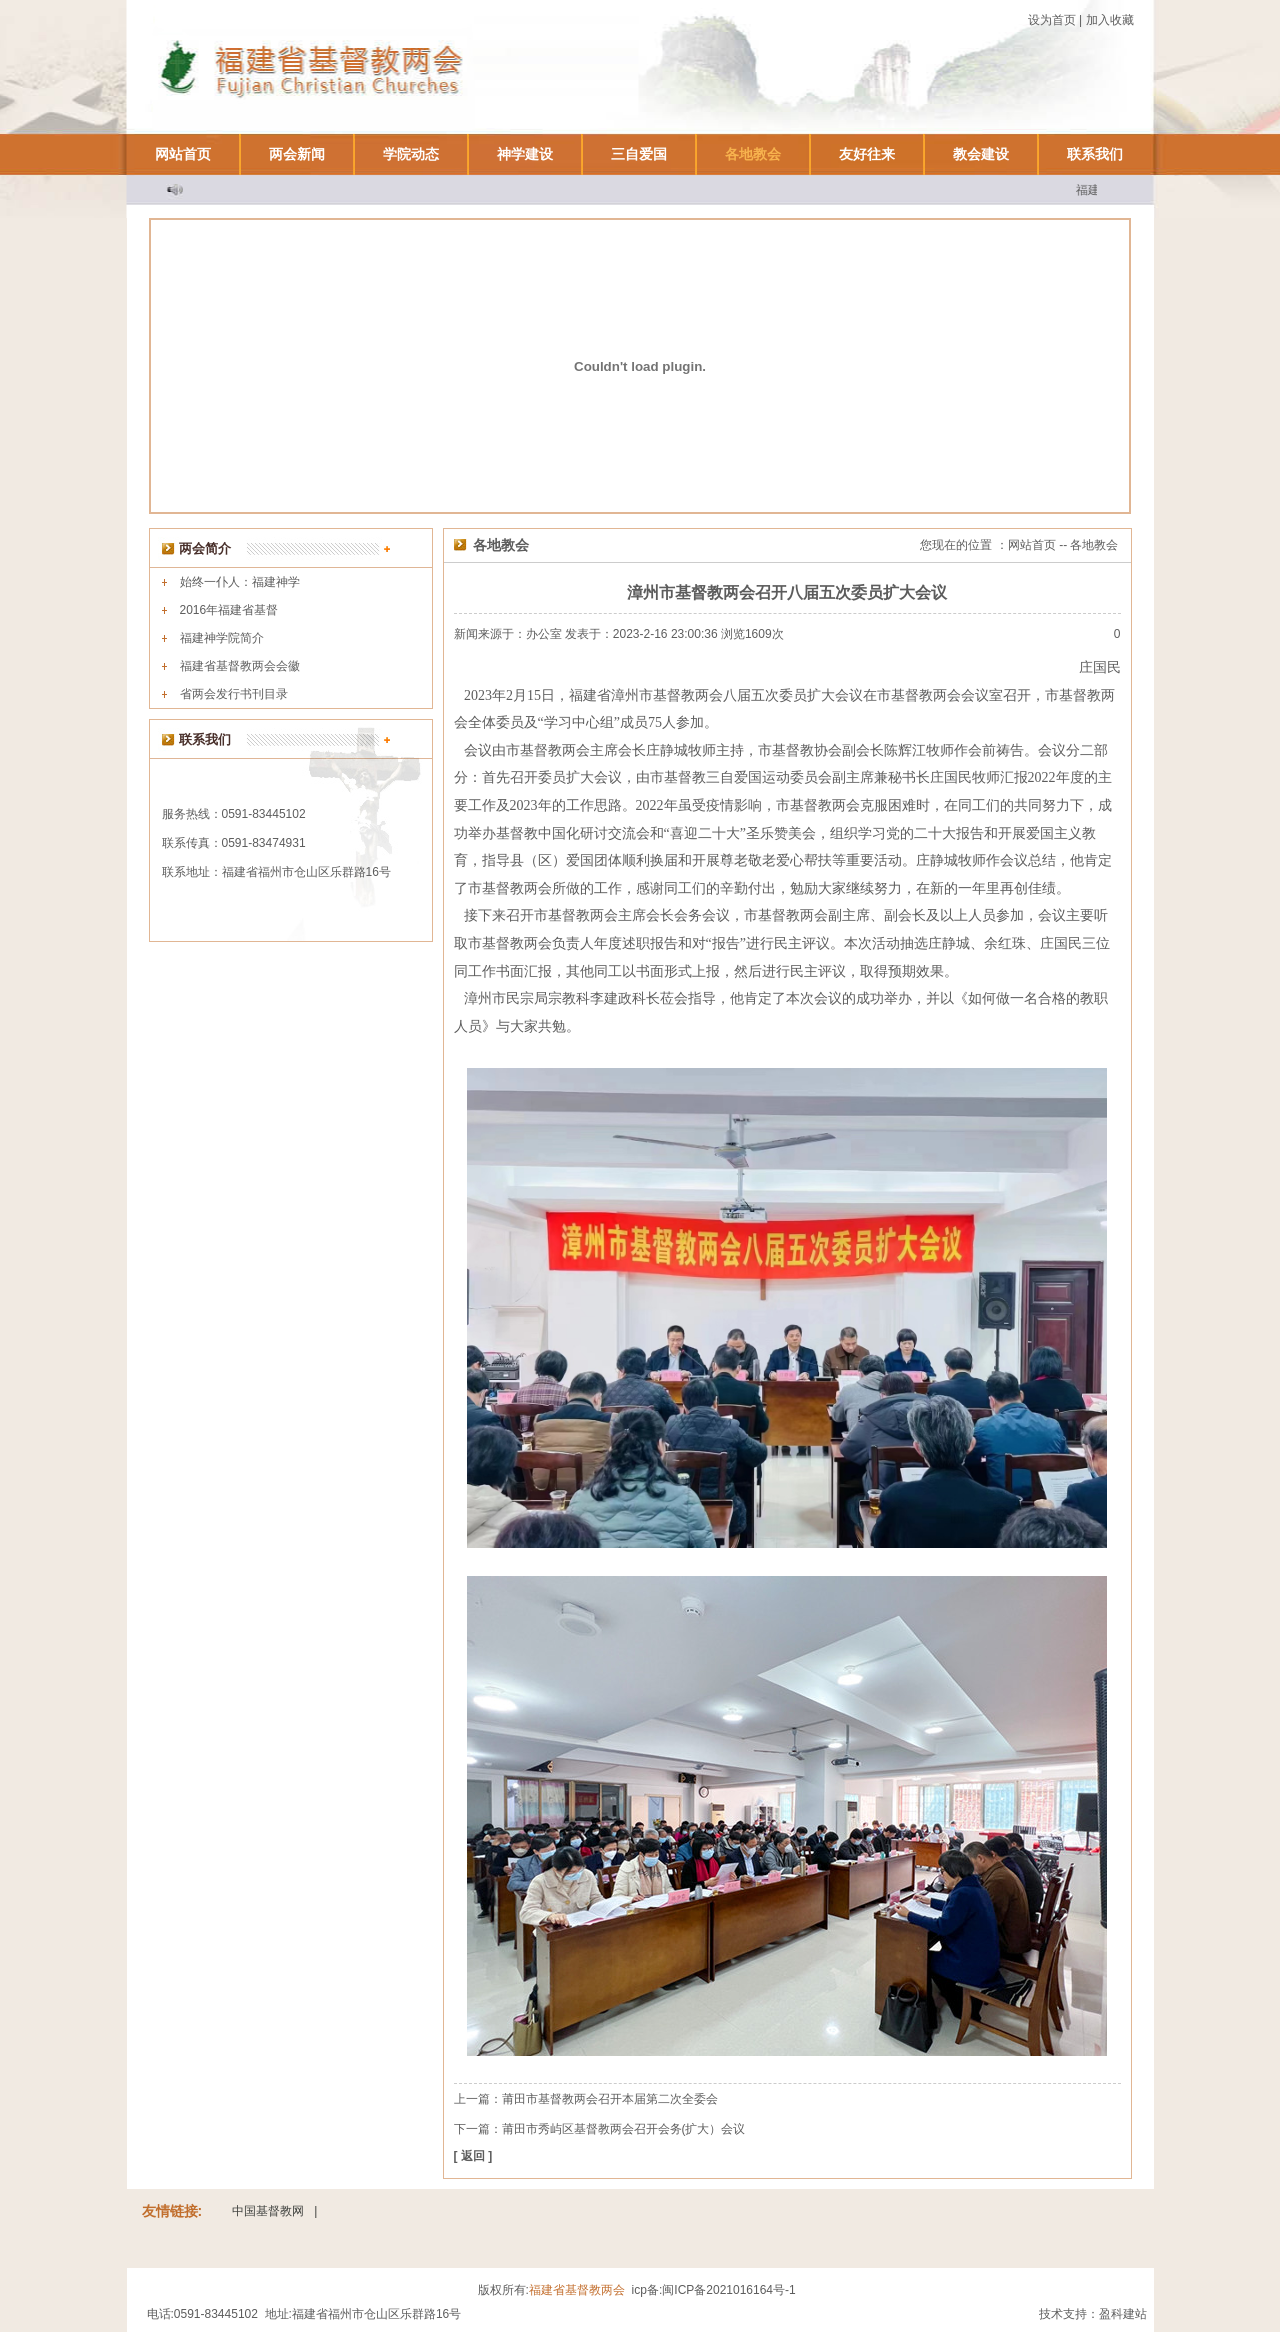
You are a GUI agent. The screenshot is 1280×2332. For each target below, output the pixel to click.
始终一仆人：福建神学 (240, 582)
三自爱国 (639, 154)
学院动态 (411, 154)
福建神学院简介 (222, 638)
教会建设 (981, 154)
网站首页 (183, 154)
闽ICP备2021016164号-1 (728, 2290)
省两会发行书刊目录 (234, 694)
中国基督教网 (268, 2211)
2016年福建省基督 (229, 610)
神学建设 (525, 154)
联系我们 (1095, 154)
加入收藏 (1110, 20)
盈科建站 (1123, 2314)
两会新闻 (297, 154)
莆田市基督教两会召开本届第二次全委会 (610, 2099)
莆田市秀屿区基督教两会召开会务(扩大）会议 (624, 2129)
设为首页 (1052, 20)
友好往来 (867, 154)
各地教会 (753, 154)
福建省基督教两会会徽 (240, 666)
